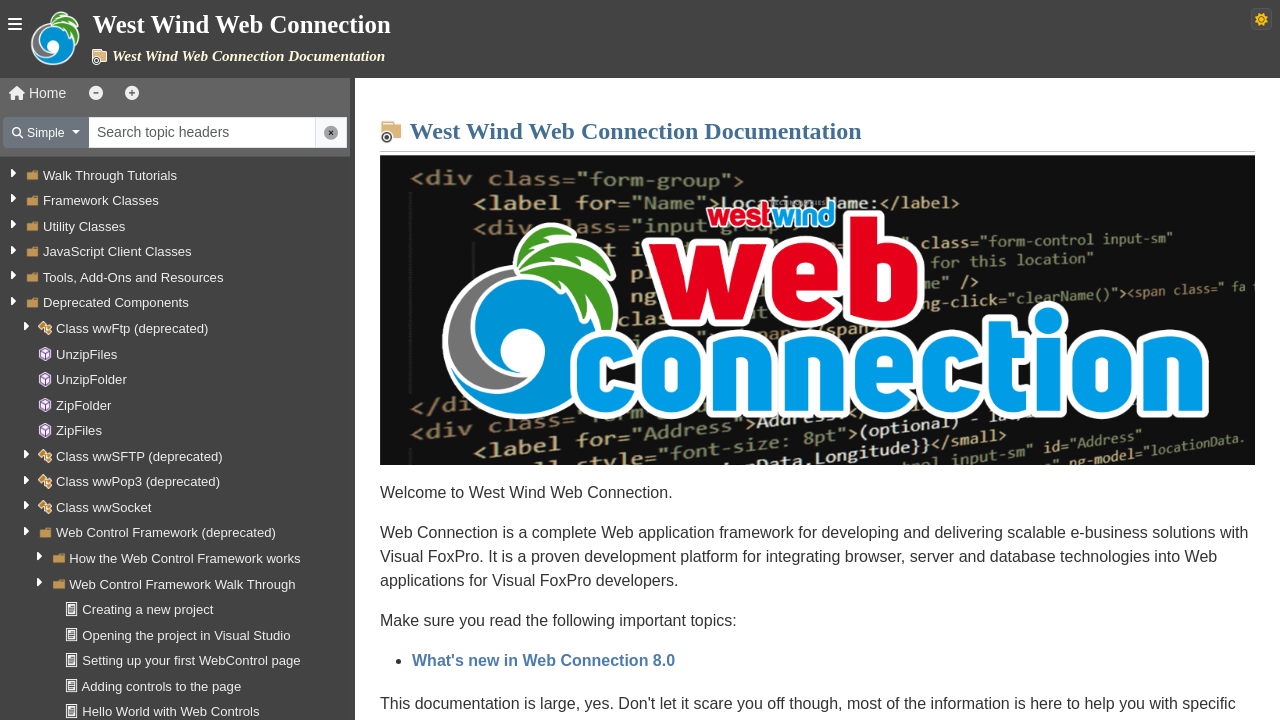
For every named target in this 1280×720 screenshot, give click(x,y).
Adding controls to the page (162, 686)
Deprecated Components (116, 302)
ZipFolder (83, 405)
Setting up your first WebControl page (191, 660)
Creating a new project (147, 609)
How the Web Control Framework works (184, 558)
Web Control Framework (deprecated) (166, 532)
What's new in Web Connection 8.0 (543, 660)
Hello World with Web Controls (170, 711)
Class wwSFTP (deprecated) (139, 456)
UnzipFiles (86, 354)
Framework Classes (101, 200)
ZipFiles (79, 430)
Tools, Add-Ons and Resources (133, 277)
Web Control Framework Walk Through (182, 584)
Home (37, 93)
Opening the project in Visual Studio (186, 635)
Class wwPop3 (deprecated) (138, 481)
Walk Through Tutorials (110, 175)
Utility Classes (84, 226)
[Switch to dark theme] (1261, 19)
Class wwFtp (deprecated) (132, 328)
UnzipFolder (91, 379)
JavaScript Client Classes (117, 251)
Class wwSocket (103, 507)
